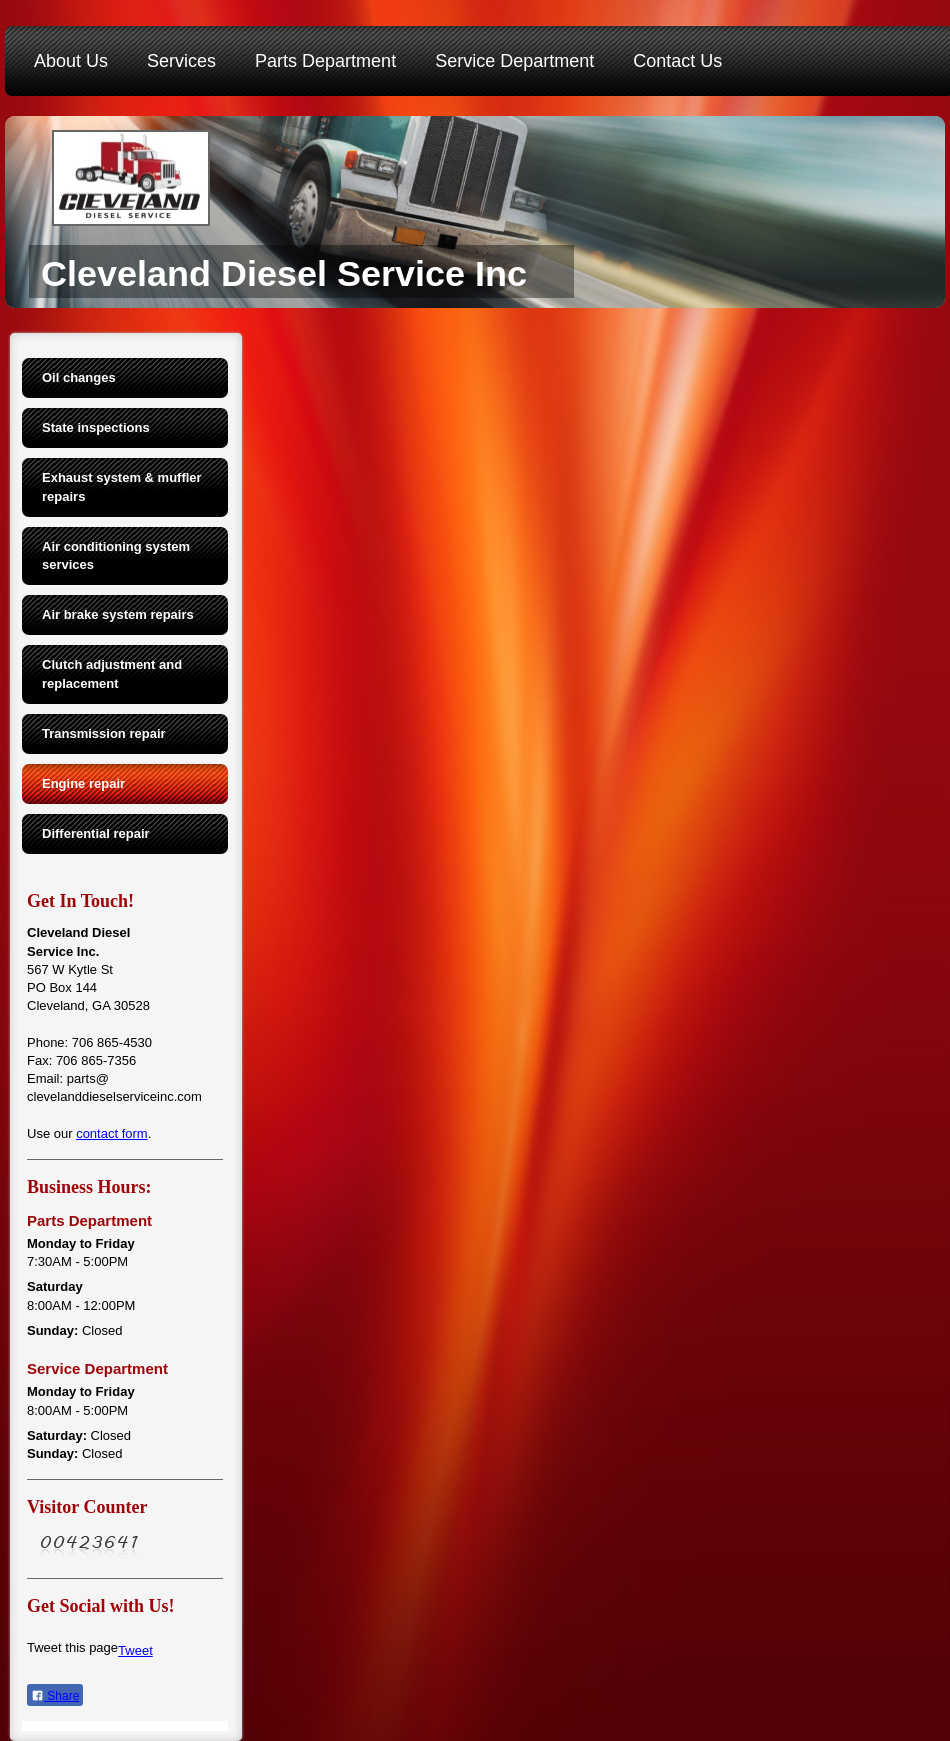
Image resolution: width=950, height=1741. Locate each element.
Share (55, 1696)
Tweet (135, 1650)
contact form (112, 1133)
